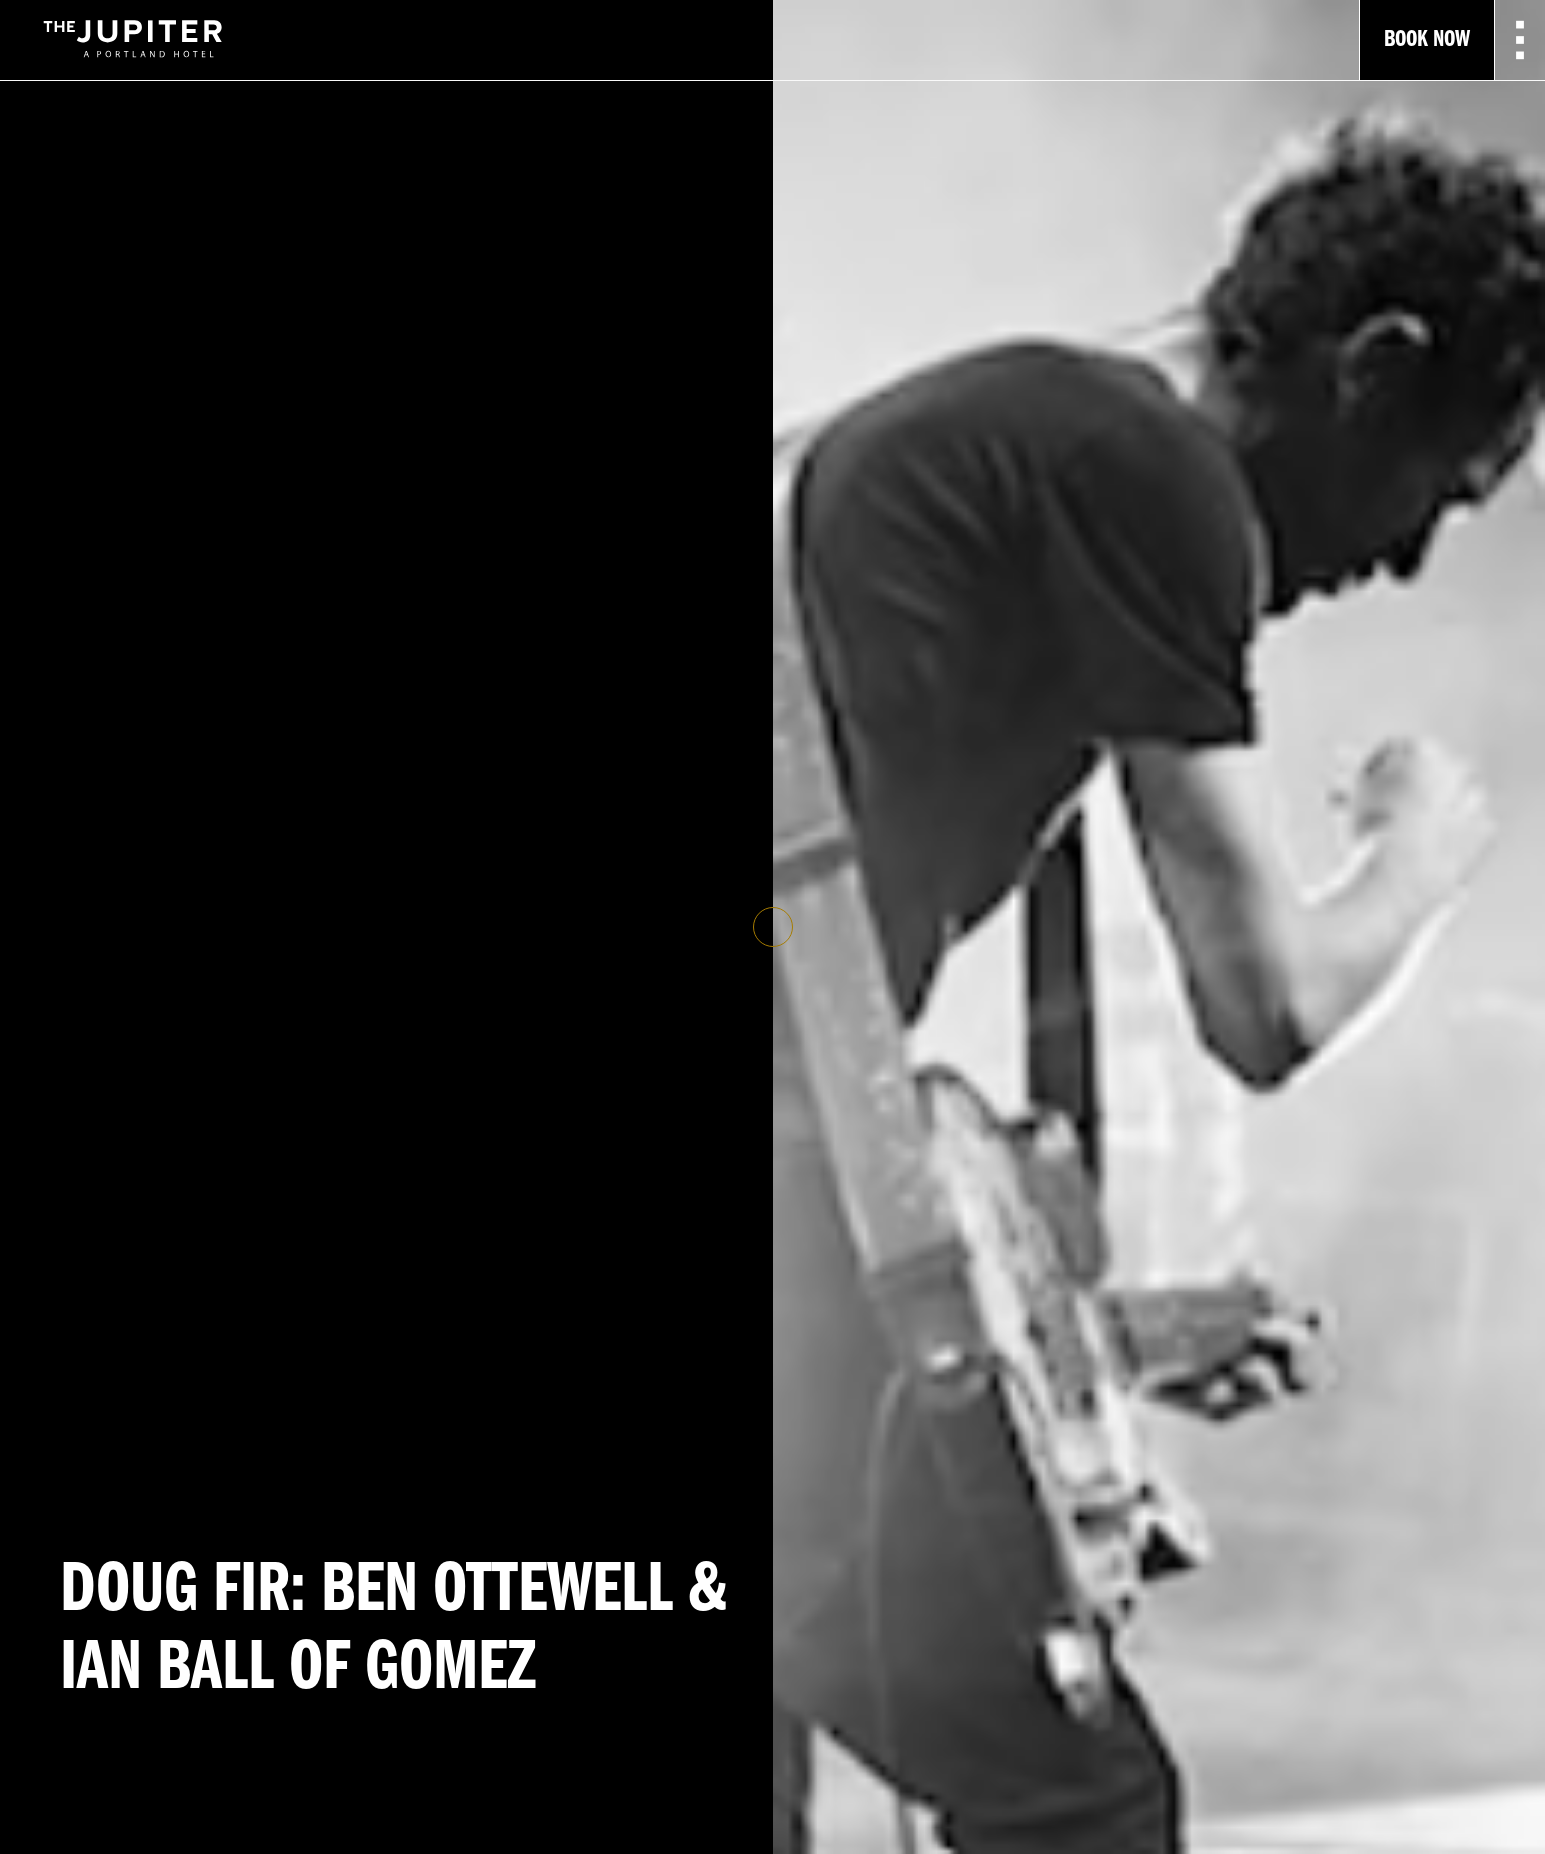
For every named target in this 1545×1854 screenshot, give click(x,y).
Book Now (1427, 40)
